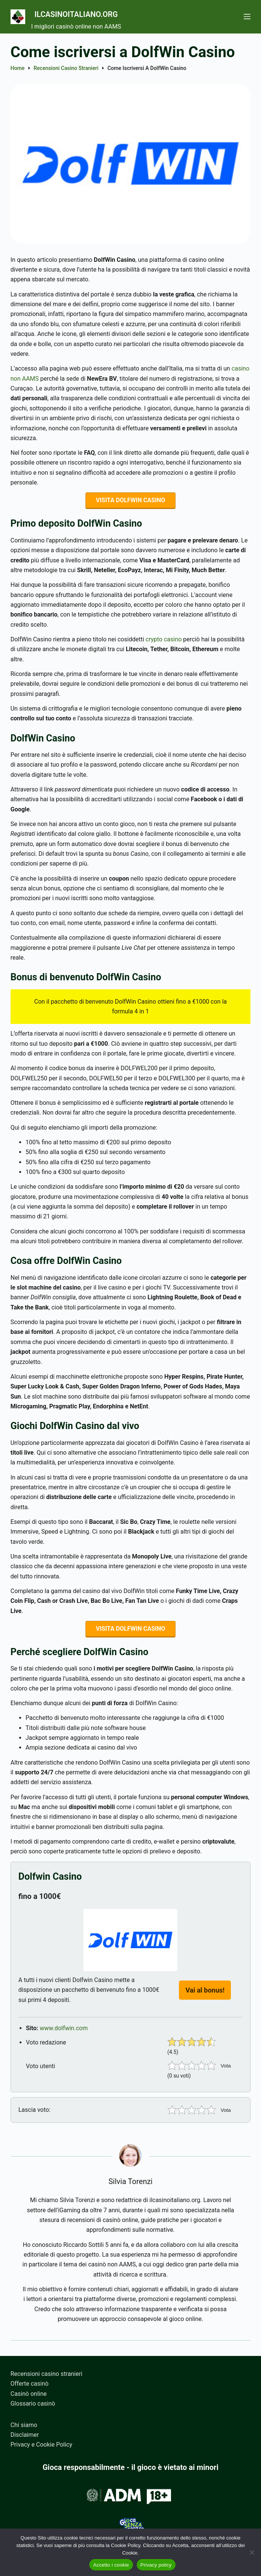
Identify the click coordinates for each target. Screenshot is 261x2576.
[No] (251, 2552)
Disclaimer (25, 2434)
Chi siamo (24, 2425)
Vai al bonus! (204, 1994)
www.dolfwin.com (64, 2032)
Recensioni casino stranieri (46, 2373)
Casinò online (29, 2393)
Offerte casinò (30, 2383)
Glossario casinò (33, 2403)
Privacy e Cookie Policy (41, 2444)
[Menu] (247, 16)
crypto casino (164, 641)
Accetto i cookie (111, 2565)
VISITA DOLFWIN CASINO (130, 501)
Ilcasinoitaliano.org (98, 13)
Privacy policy (156, 2565)
